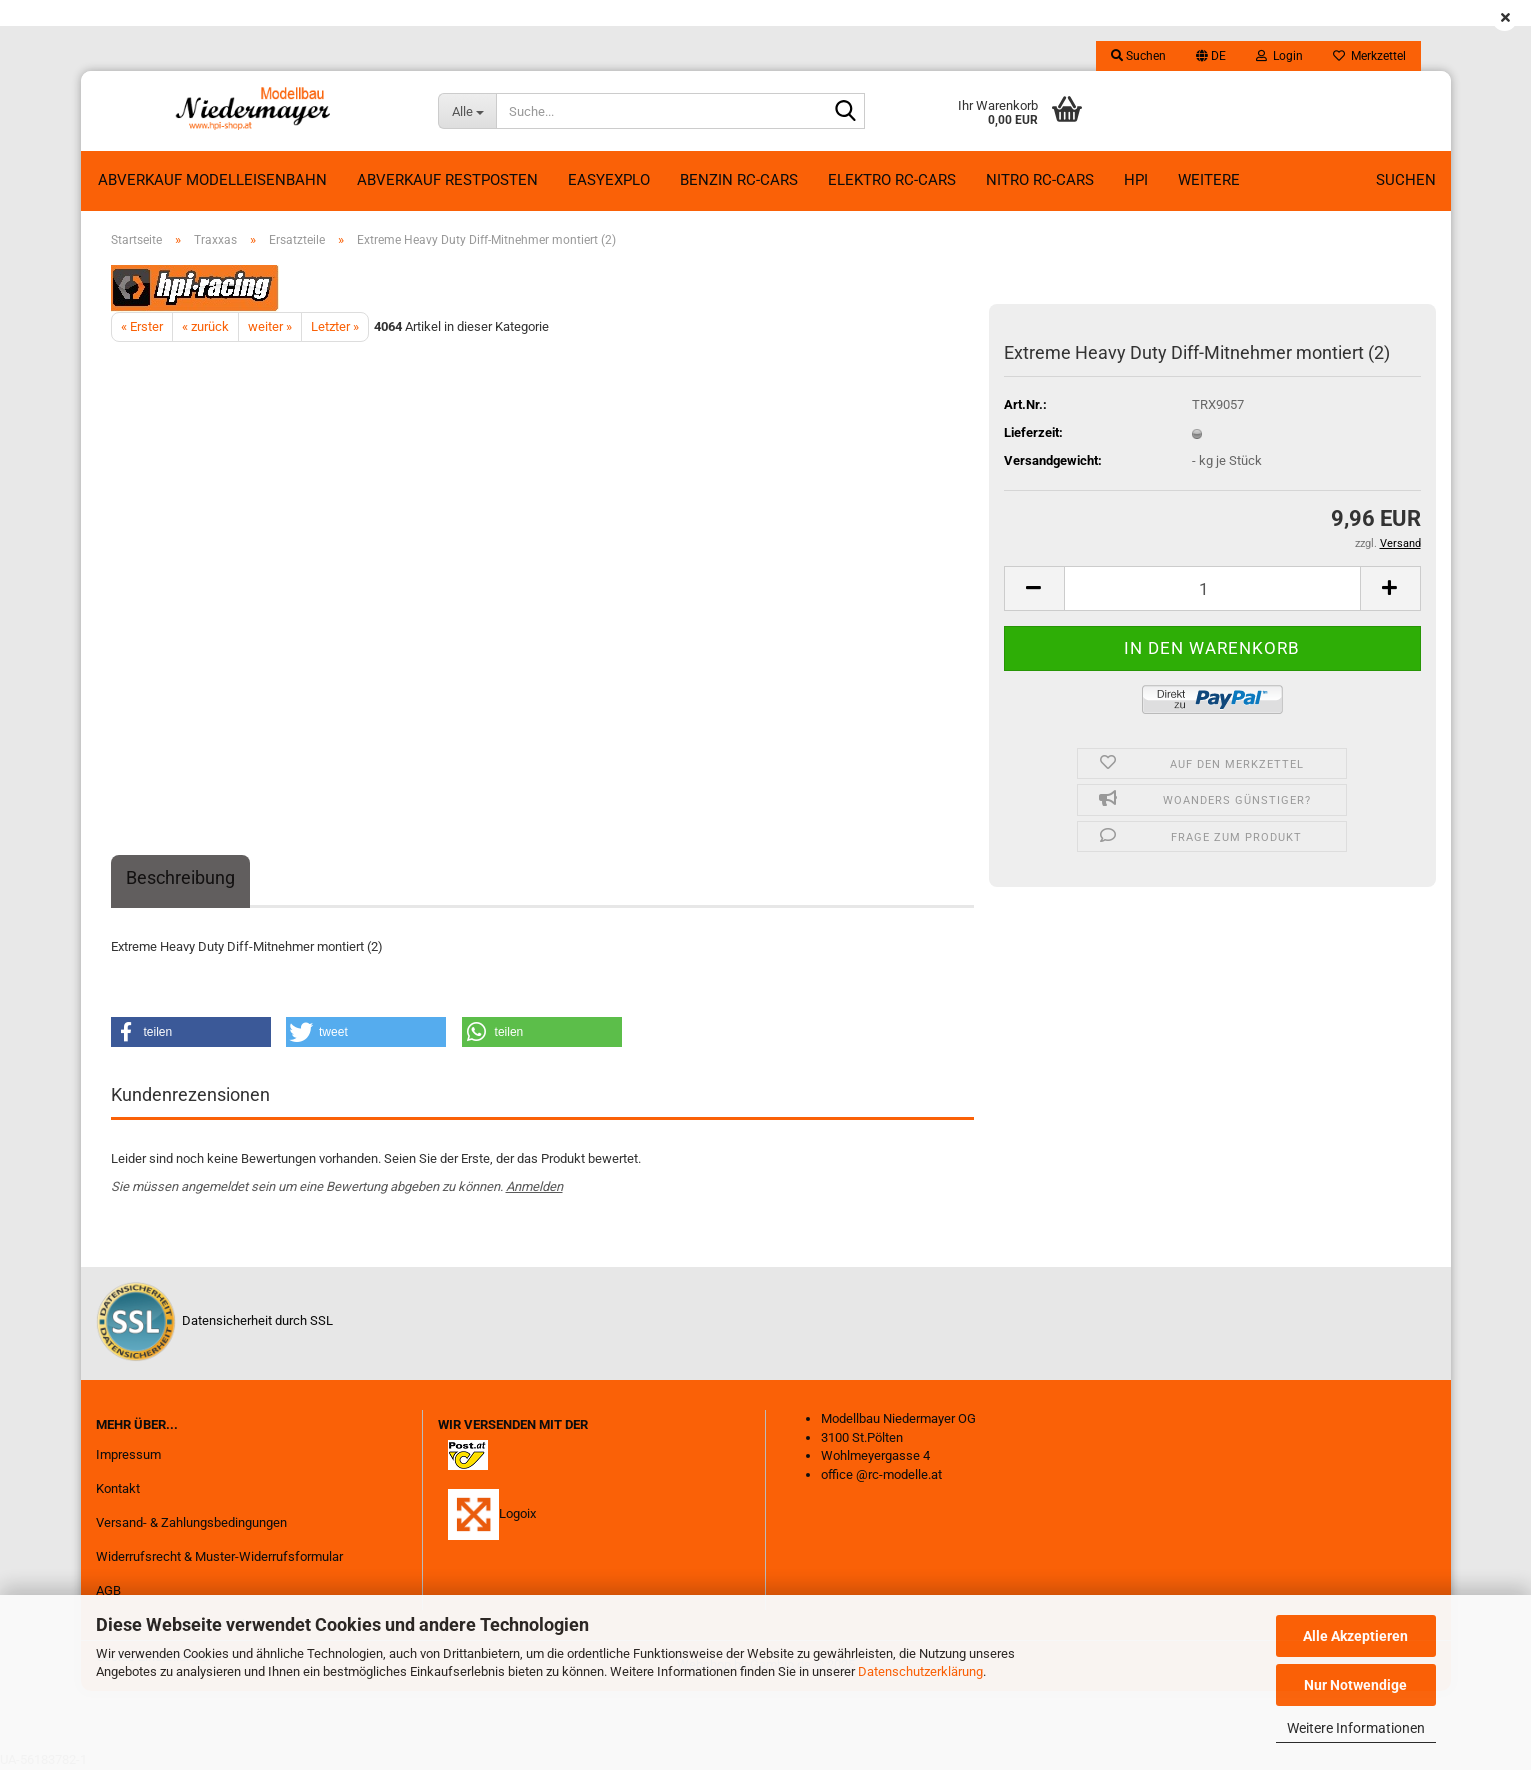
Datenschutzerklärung (920, 1671)
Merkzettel (1369, 56)
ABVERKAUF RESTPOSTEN (447, 180)
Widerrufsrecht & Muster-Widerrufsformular (219, 1556)
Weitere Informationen (1356, 1728)
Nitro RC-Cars (1040, 180)
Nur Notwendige (1355, 1685)
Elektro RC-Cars (892, 180)
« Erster (142, 326)
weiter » (270, 326)
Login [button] (1279, 56)
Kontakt (118, 1488)
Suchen (1406, 180)
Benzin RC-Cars (739, 180)
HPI (1136, 180)
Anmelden (534, 1186)
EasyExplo (609, 180)
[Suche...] (467, 111)
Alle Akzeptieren (1355, 1636)
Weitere (1209, 180)
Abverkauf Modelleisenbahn (212, 180)
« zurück (205, 326)
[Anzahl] (1212, 588)
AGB (108, 1590)
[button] (1211, 56)
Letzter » (335, 326)
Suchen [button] (1138, 56)
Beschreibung (180, 877)
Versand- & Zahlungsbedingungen (191, 1522)
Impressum (128, 1454)
